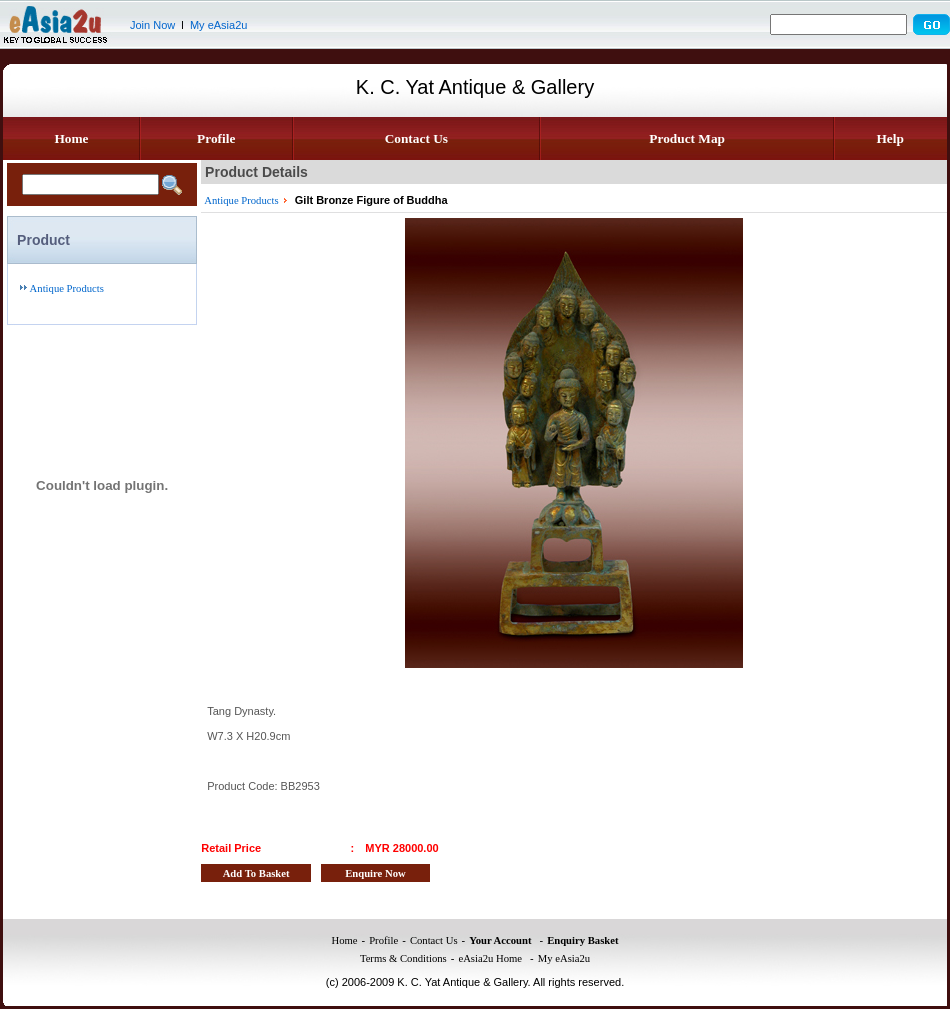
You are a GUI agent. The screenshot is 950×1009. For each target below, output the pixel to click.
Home (71, 138)
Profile (216, 138)
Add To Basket (256, 873)
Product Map (687, 138)
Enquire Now (375, 873)
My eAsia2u (218, 25)
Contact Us (416, 138)
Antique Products (67, 288)
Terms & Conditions (403, 958)
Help (889, 138)
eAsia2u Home (490, 958)
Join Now (152, 25)
